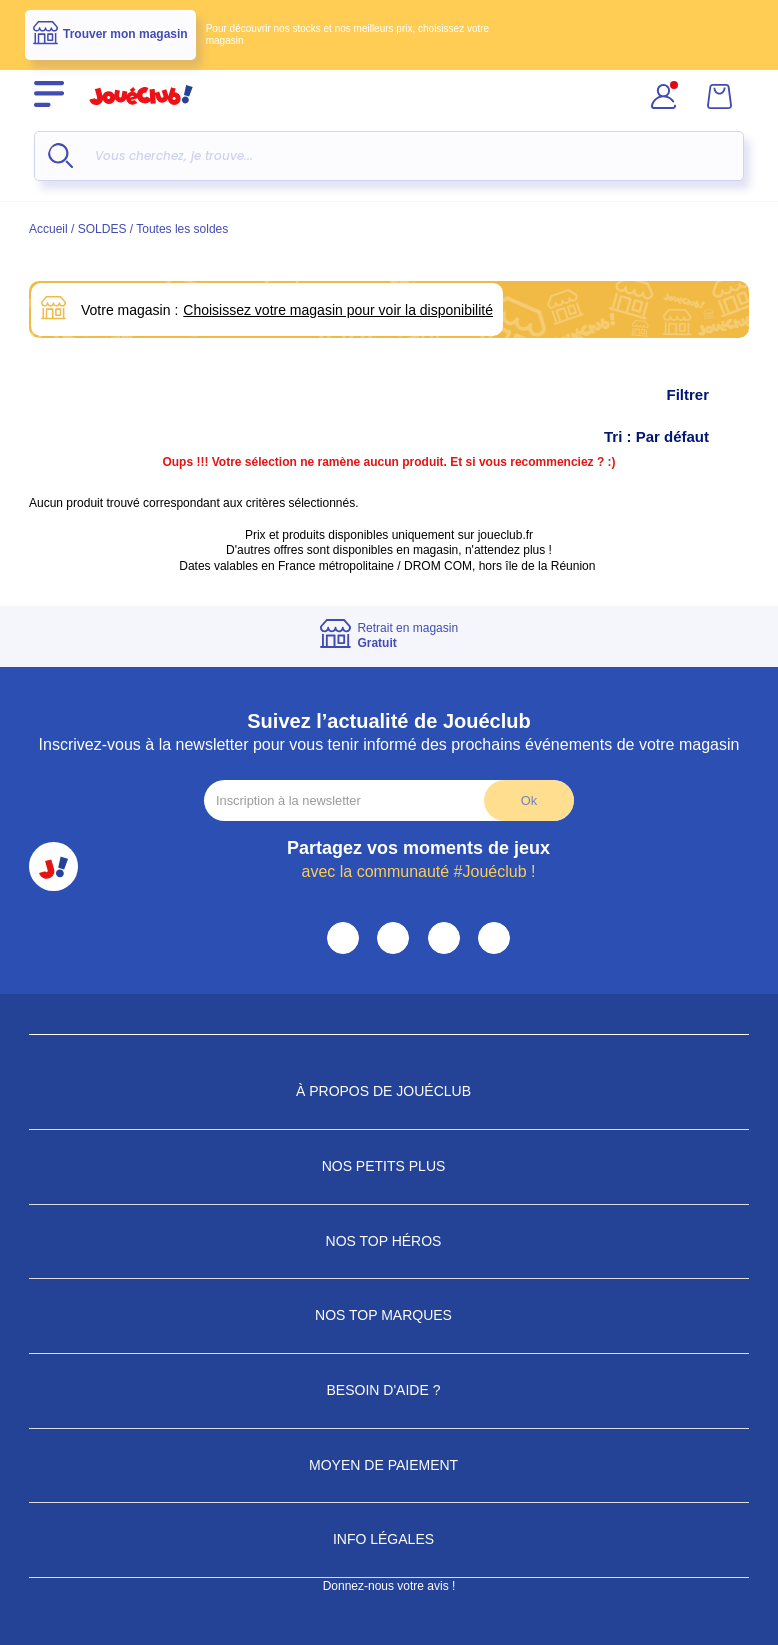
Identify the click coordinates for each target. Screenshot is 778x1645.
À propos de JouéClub (389, 1091)
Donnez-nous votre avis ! (389, 1586)
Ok (529, 800)
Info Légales (389, 1539)
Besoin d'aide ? (389, 1390)
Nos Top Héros (389, 1241)
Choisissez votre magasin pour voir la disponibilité (338, 310)
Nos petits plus (389, 1166)
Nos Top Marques (389, 1315)
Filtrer (707, 395)
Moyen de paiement (389, 1465)
